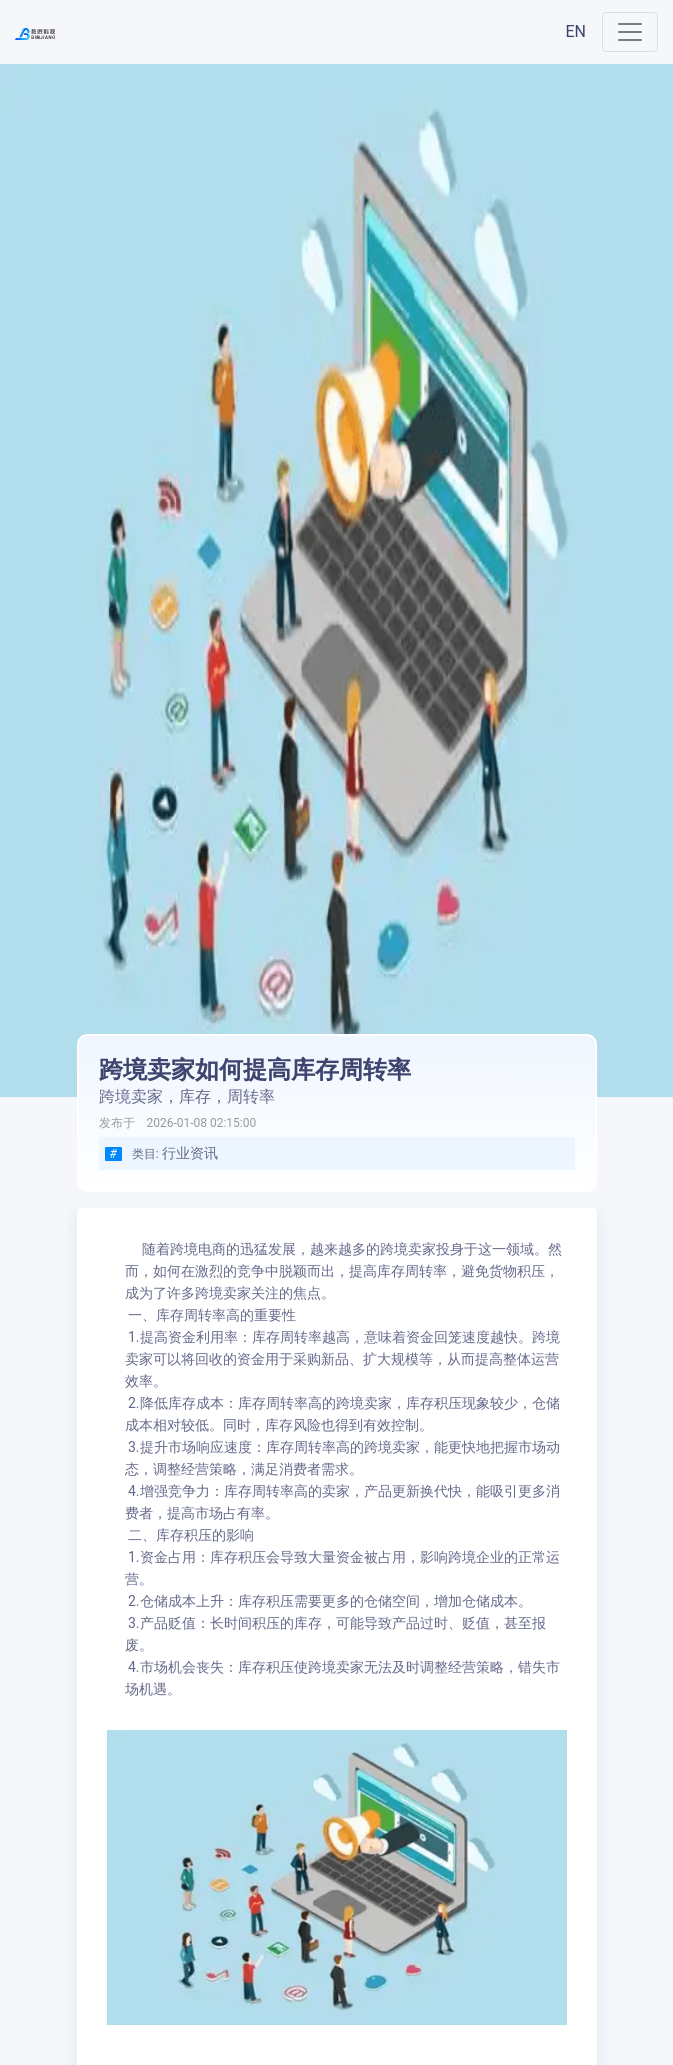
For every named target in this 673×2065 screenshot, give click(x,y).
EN (575, 31)
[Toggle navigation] (630, 32)
